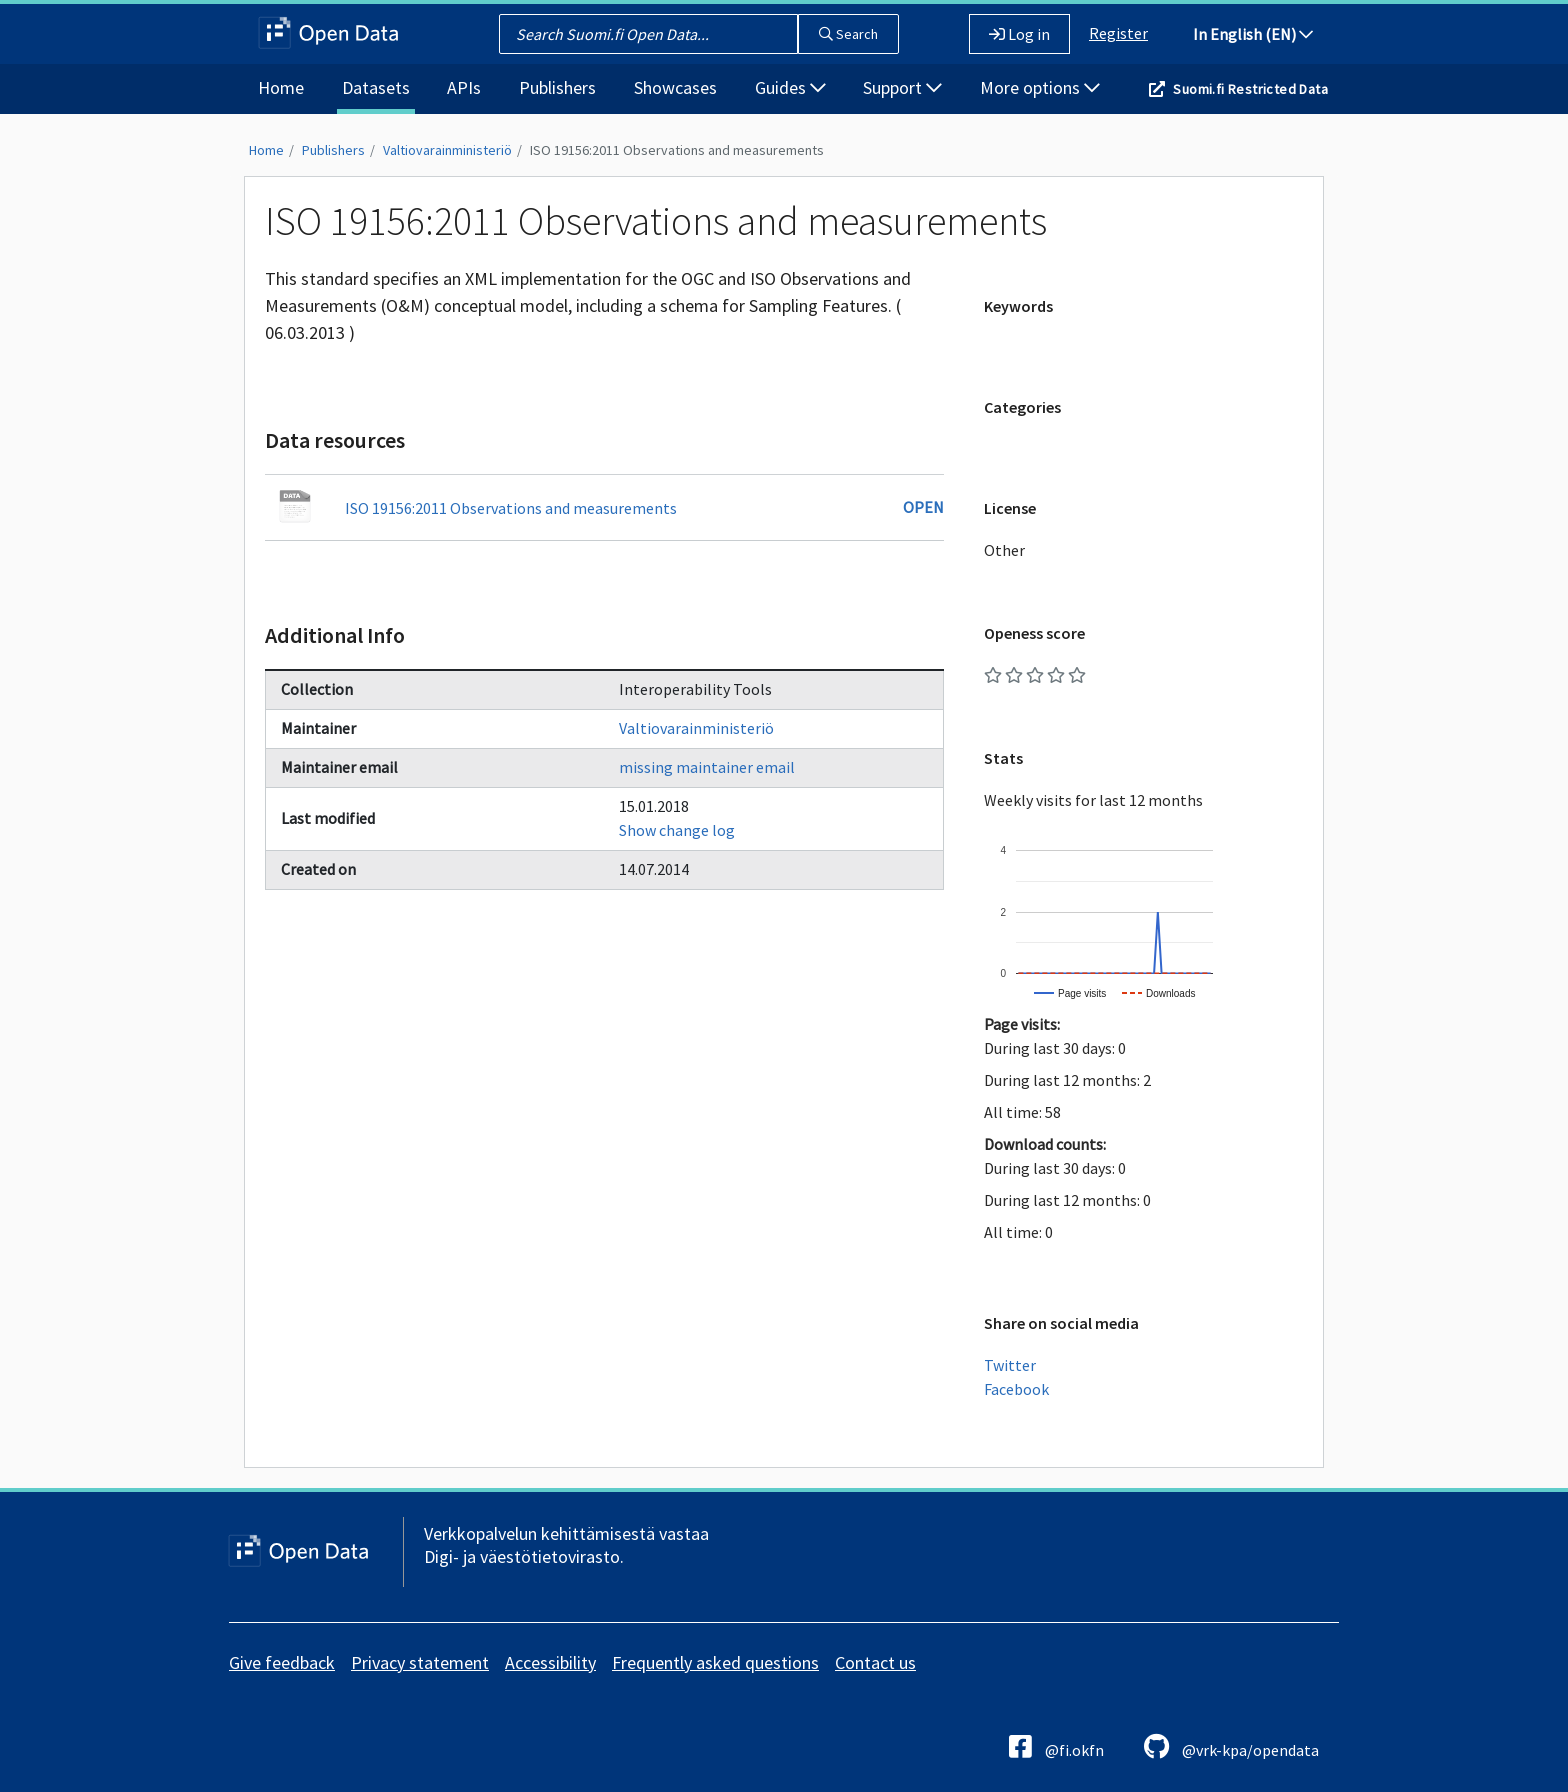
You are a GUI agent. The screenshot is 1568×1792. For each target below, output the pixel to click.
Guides (790, 87)
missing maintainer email (707, 767)
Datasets (376, 87)
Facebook (1016, 1389)
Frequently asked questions (715, 1662)
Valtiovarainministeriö (447, 150)
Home (281, 87)
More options (1040, 87)
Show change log (677, 830)
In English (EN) (1253, 34)
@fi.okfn (1056, 1746)
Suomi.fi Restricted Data (1250, 89)
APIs (464, 87)
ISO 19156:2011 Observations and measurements (677, 150)
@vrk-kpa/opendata (1231, 1746)
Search (848, 34)
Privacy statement (420, 1662)
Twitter (1010, 1365)
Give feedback (282, 1662)
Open (923, 507)
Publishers (557, 87)
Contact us (875, 1662)
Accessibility (550, 1662)
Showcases (675, 87)
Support (902, 87)
